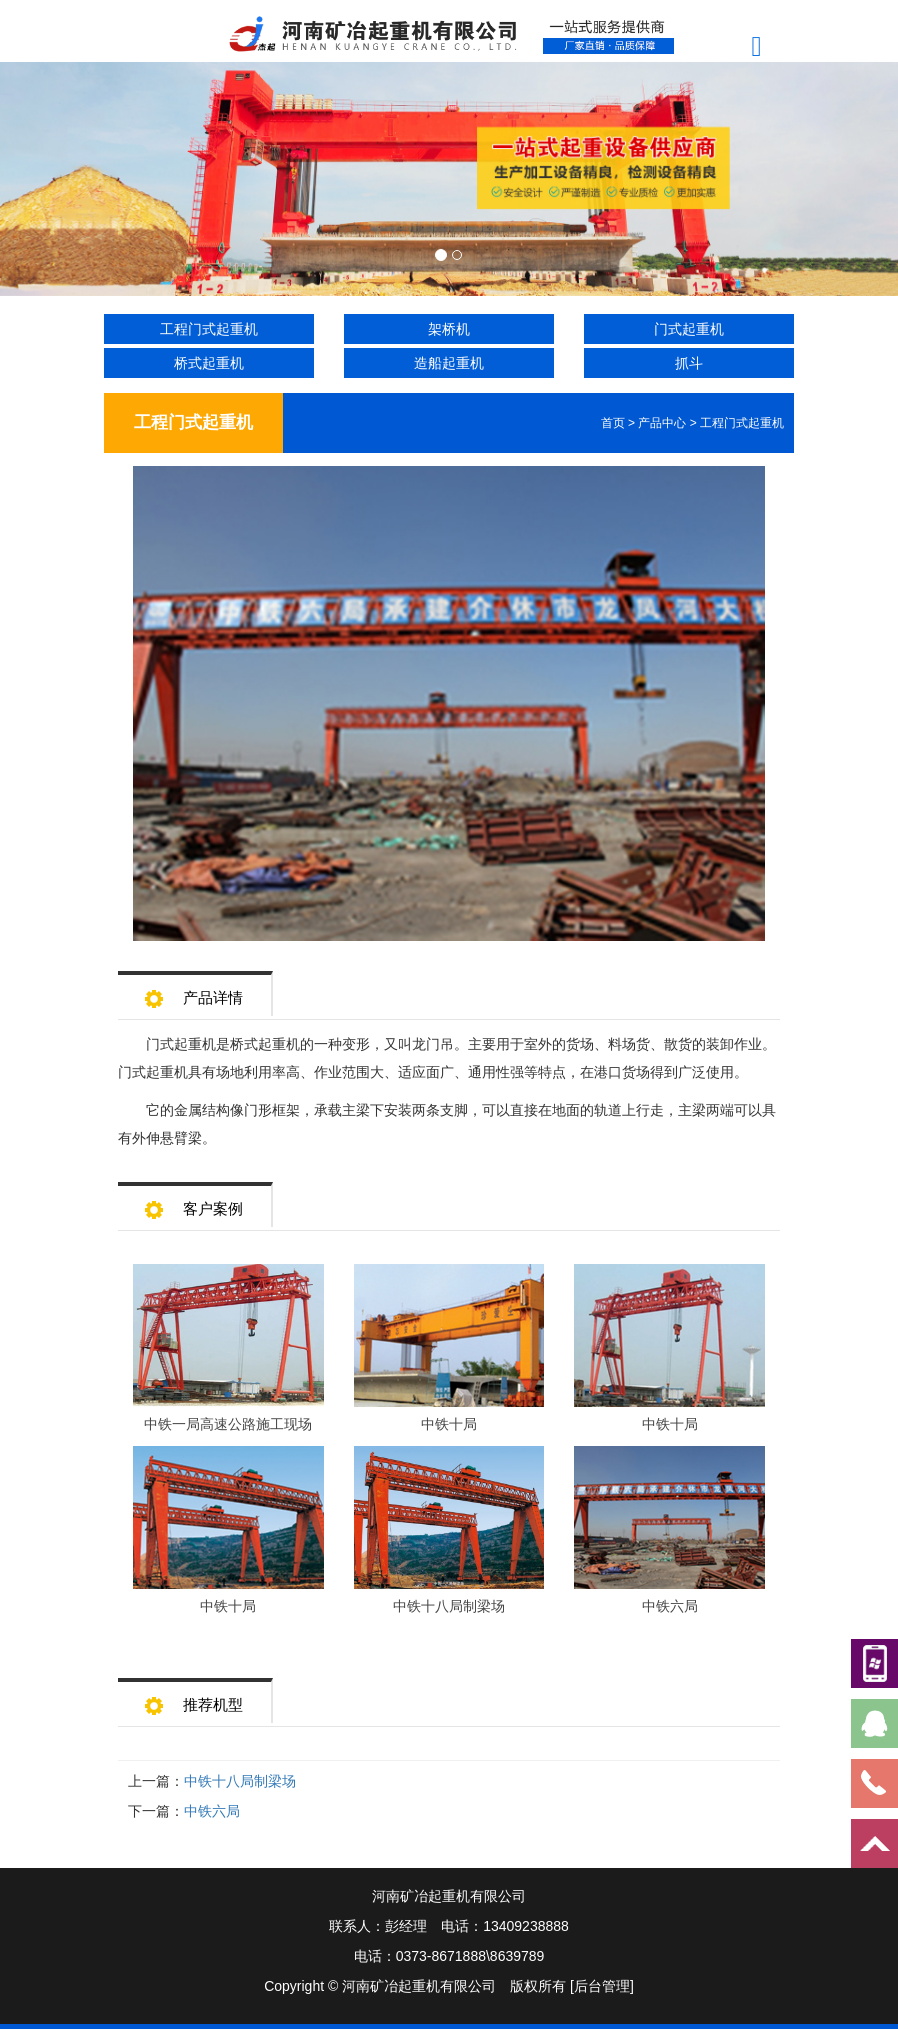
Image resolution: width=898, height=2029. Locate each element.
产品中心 (662, 423)
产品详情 (194, 991)
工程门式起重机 (209, 329)
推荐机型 (194, 1698)
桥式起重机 (209, 363)
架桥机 (449, 329)
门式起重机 (689, 329)
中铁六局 (212, 1811)
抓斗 (689, 363)
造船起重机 (449, 363)
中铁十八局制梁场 (240, 1781)
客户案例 (194, 1202)
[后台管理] (602, 1986)
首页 (613, 423)
